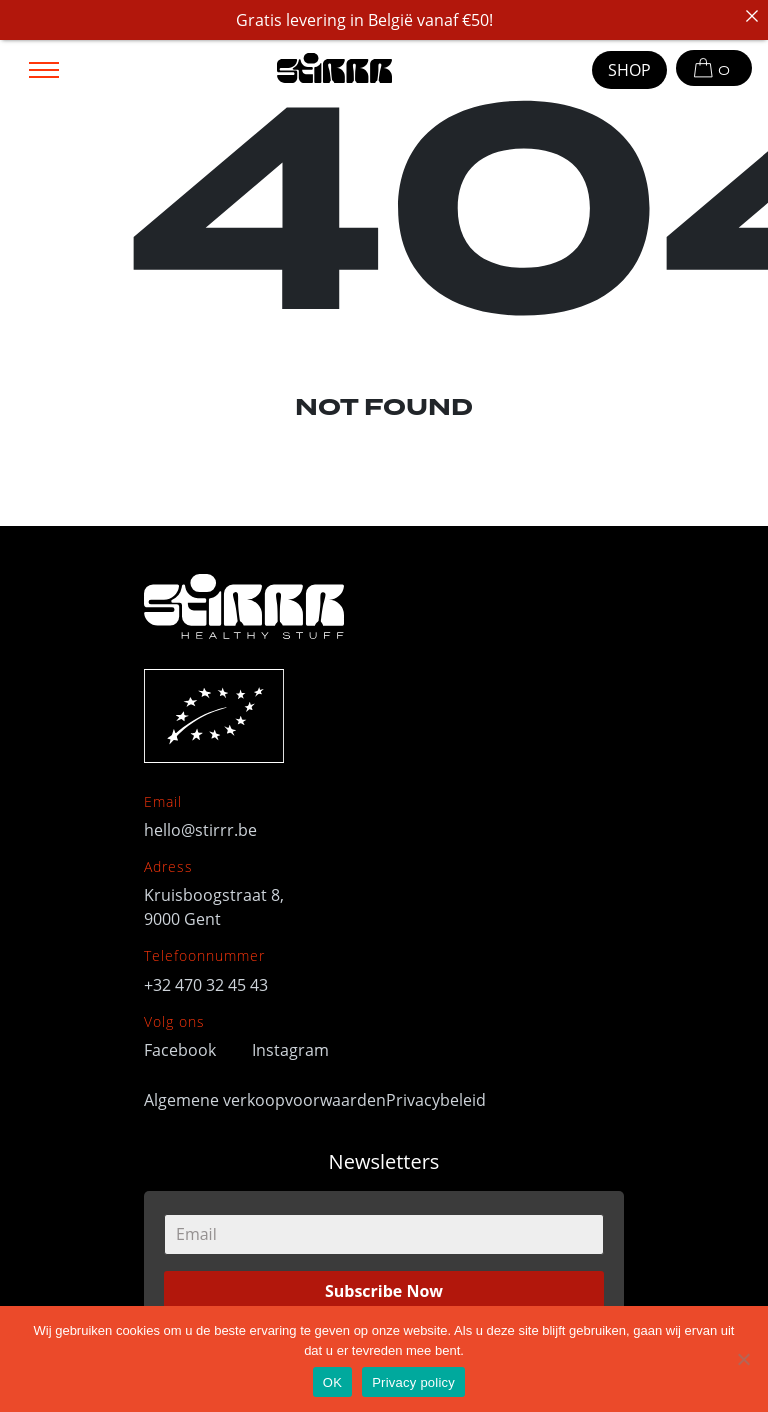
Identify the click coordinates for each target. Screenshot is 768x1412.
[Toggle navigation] (44, 68)
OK (332, 1382)
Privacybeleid (436, 1100)
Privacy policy (413, 1382)
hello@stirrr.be (200, 830)
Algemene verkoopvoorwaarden (265, 1100)
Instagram (290, 1050)
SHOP (629, 70)
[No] (743, 1359)
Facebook (182, 1050)
